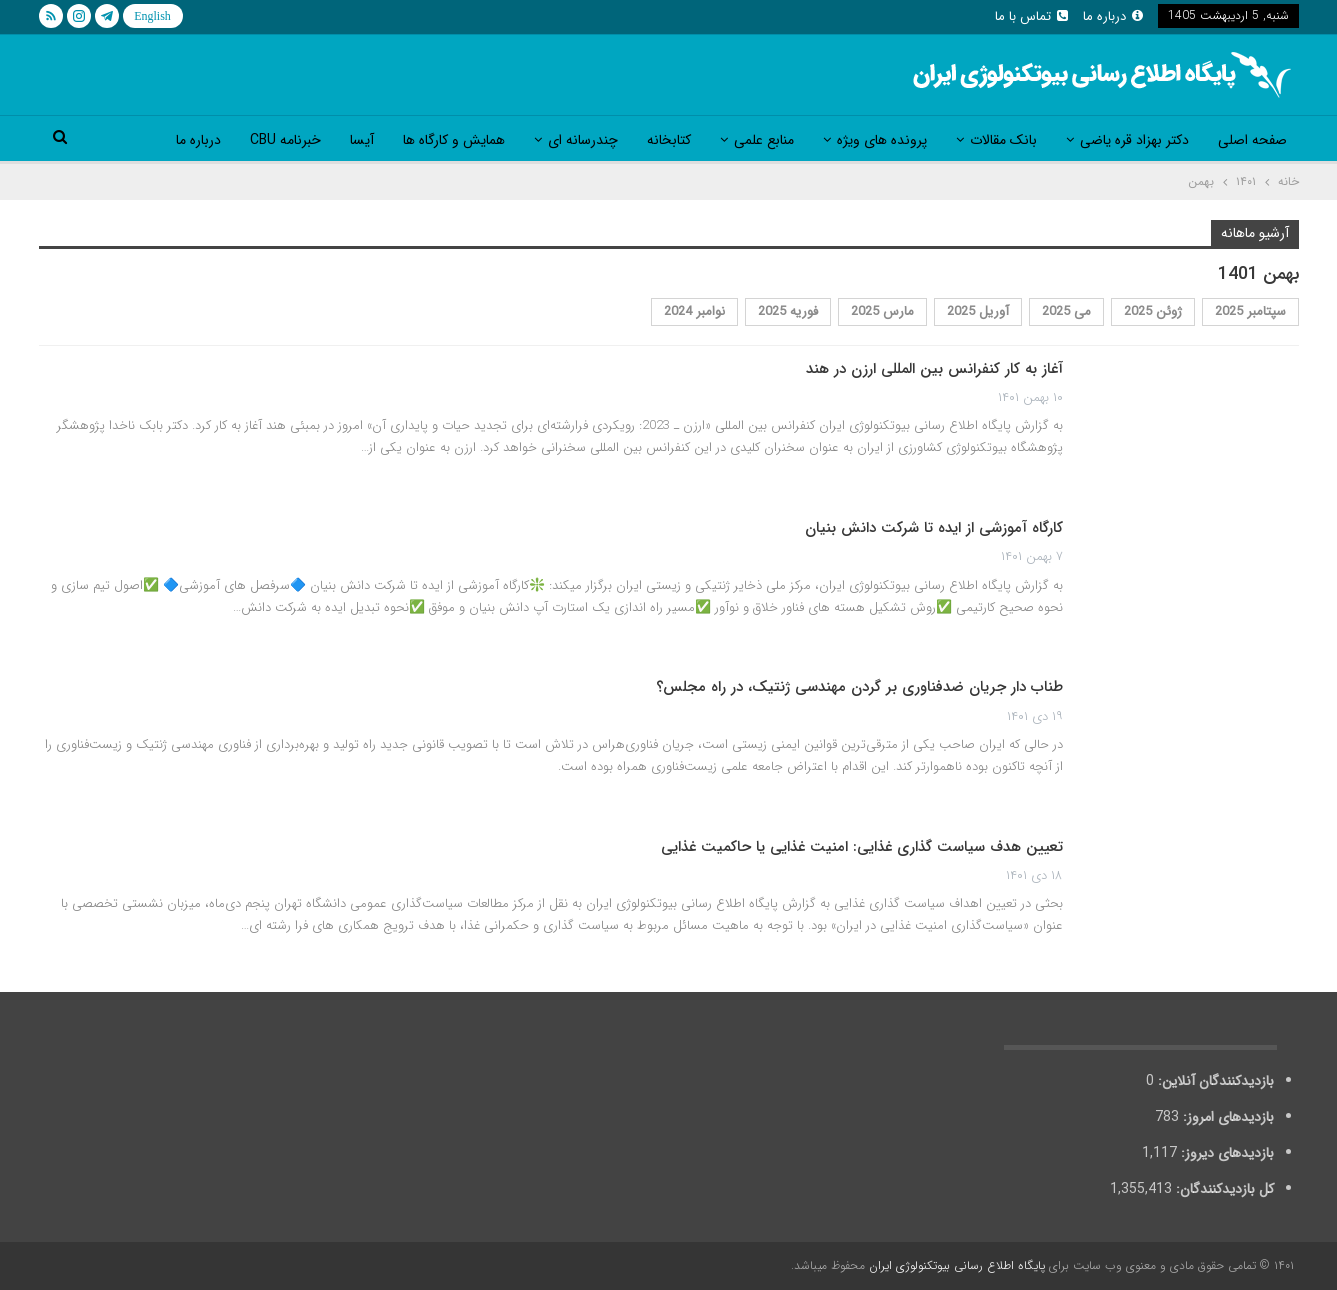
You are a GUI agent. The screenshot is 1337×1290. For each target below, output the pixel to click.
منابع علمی (764, 140)
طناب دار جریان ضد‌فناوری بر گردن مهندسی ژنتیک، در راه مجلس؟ (859, 687)
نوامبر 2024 (694, 311)
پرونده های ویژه (882, 140)
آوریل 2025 (978, 311)
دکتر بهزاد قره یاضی (1134, 140)
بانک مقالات (1003, 140)
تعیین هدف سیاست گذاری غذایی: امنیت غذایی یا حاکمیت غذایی (862, 847)
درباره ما (1113, 16)
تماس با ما (1031, 16)
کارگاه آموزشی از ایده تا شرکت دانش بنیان (934, 528)
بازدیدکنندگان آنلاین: (1214, 1081)
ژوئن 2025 (1153, 311)
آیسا (362, 140)
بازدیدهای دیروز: (1225, 1153)
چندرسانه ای (583, 140)
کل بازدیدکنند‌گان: (1223, 1189)
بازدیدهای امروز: (1226, 1117)
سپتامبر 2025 (1250, 311)
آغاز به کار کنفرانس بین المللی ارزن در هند (934, 369)
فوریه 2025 (788, 311)
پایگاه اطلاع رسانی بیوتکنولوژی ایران (957, 1265)
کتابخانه (669, 140)
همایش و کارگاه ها (454, 140)
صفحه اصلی (1252, 140)
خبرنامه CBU (285, 140)
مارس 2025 (882, 311)
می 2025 (1066, 311)
